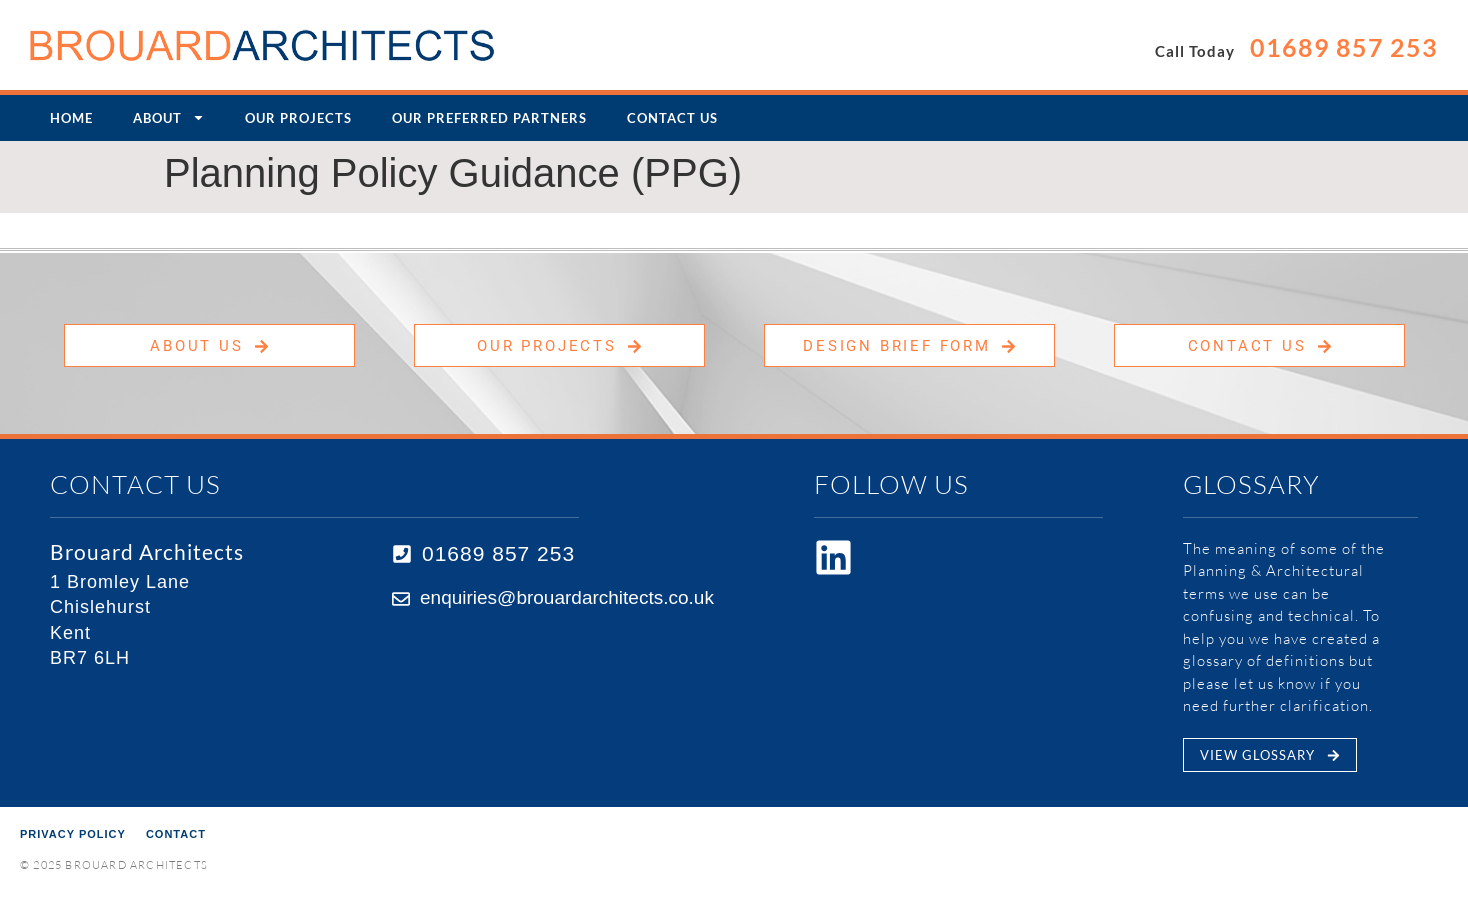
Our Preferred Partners (489, 118)
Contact (176, 834)
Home (71, 118)
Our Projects (298, 118)
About (169, 117)
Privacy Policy (73, 834)
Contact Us (672, 118)
